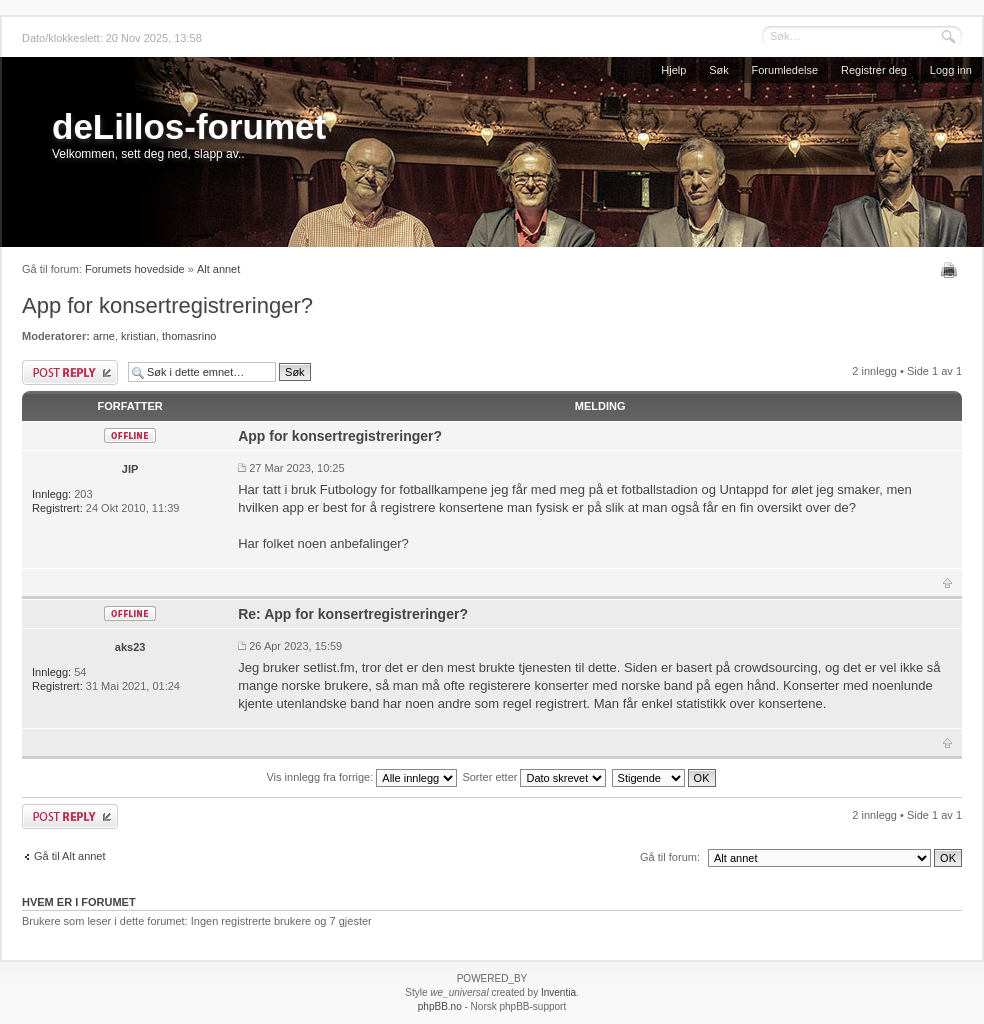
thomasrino (189, 336)
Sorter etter (534, 777)
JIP (130, 469)
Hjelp (673, 70)
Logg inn (951, 70)
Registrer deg (874, 70)
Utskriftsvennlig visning (951, 270)
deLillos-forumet (189, 126)
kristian (138, 336)
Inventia (558, 992)
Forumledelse (785, 70)
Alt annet (218, 269)
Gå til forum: (670, 857)
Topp (947, 583)
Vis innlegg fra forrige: (361, 777)
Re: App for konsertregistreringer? (353, 614)
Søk (719, 70)
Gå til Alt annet (70, 856)
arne (104, 336)
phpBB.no (440, 1006)
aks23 (130, 647)
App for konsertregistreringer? (167, 305)
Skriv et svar (70, 372)
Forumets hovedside (135, 269)
